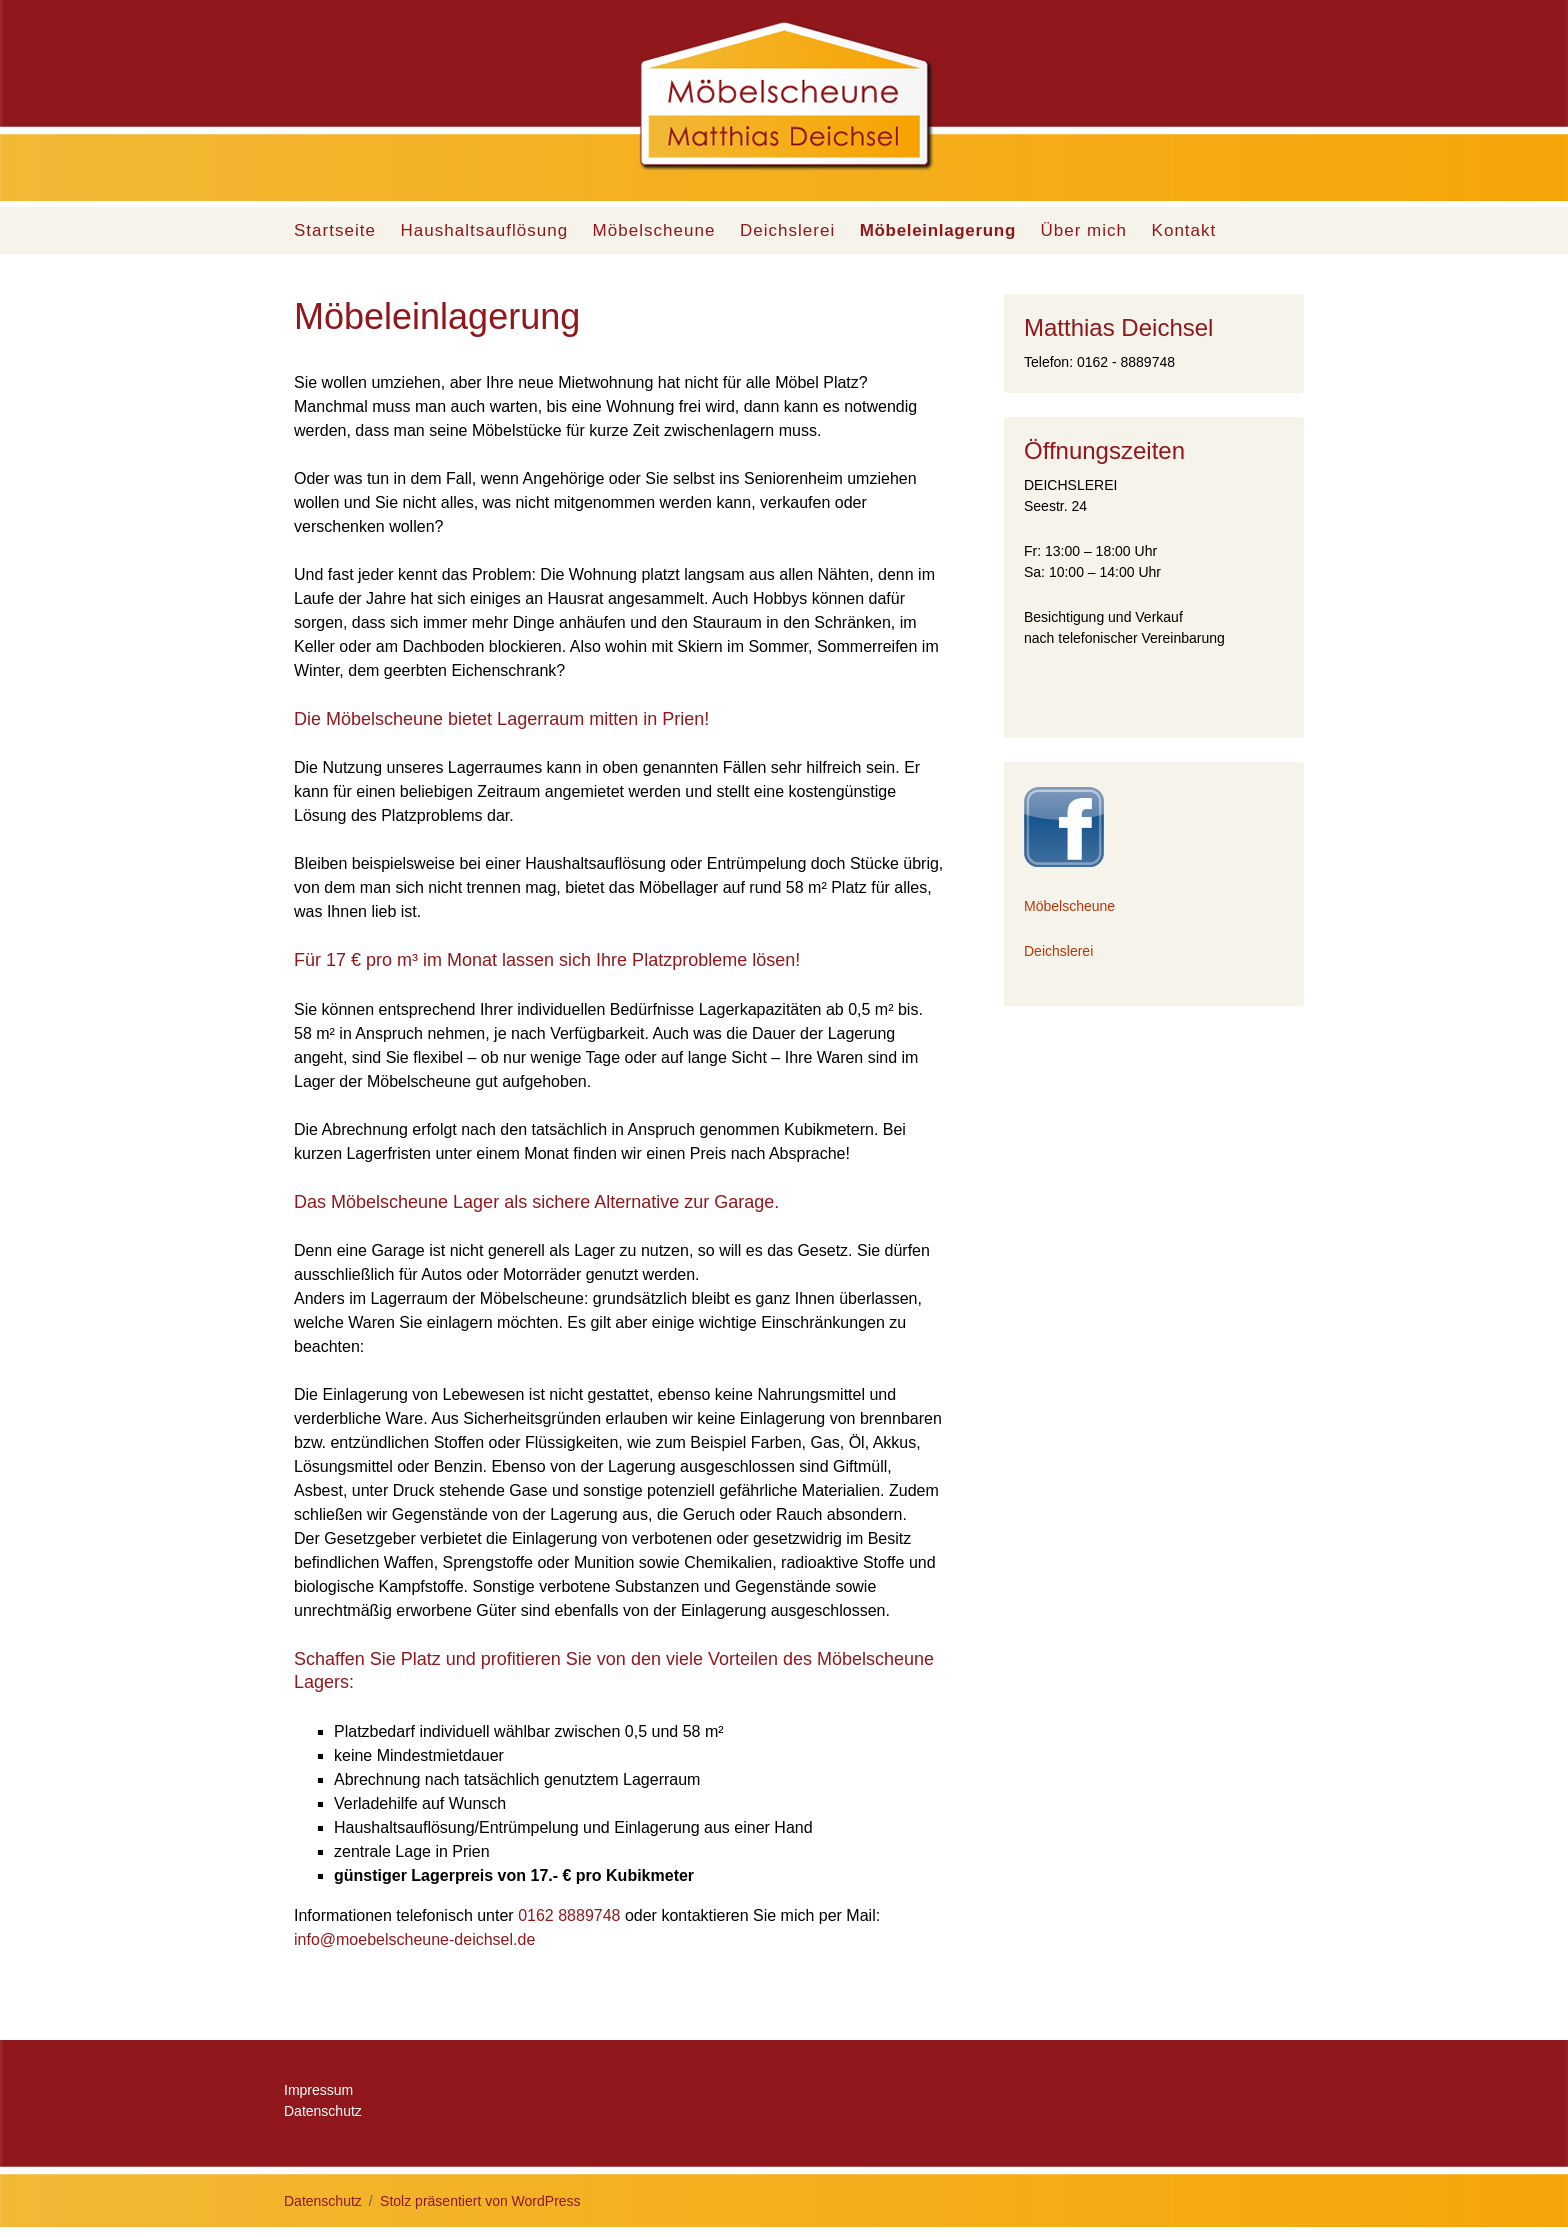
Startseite (335, 230)
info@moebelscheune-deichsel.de (414, 1939)
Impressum (318, 2090)
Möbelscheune (654, 230)
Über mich (1083, 230)
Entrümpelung (757, 863)
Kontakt (1184, 230)
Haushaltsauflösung (484, 230)
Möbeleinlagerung (938, 230)
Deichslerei (787, 230)
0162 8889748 (569, 1915)
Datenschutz (323, 2111)
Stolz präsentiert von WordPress (480, 2201)
